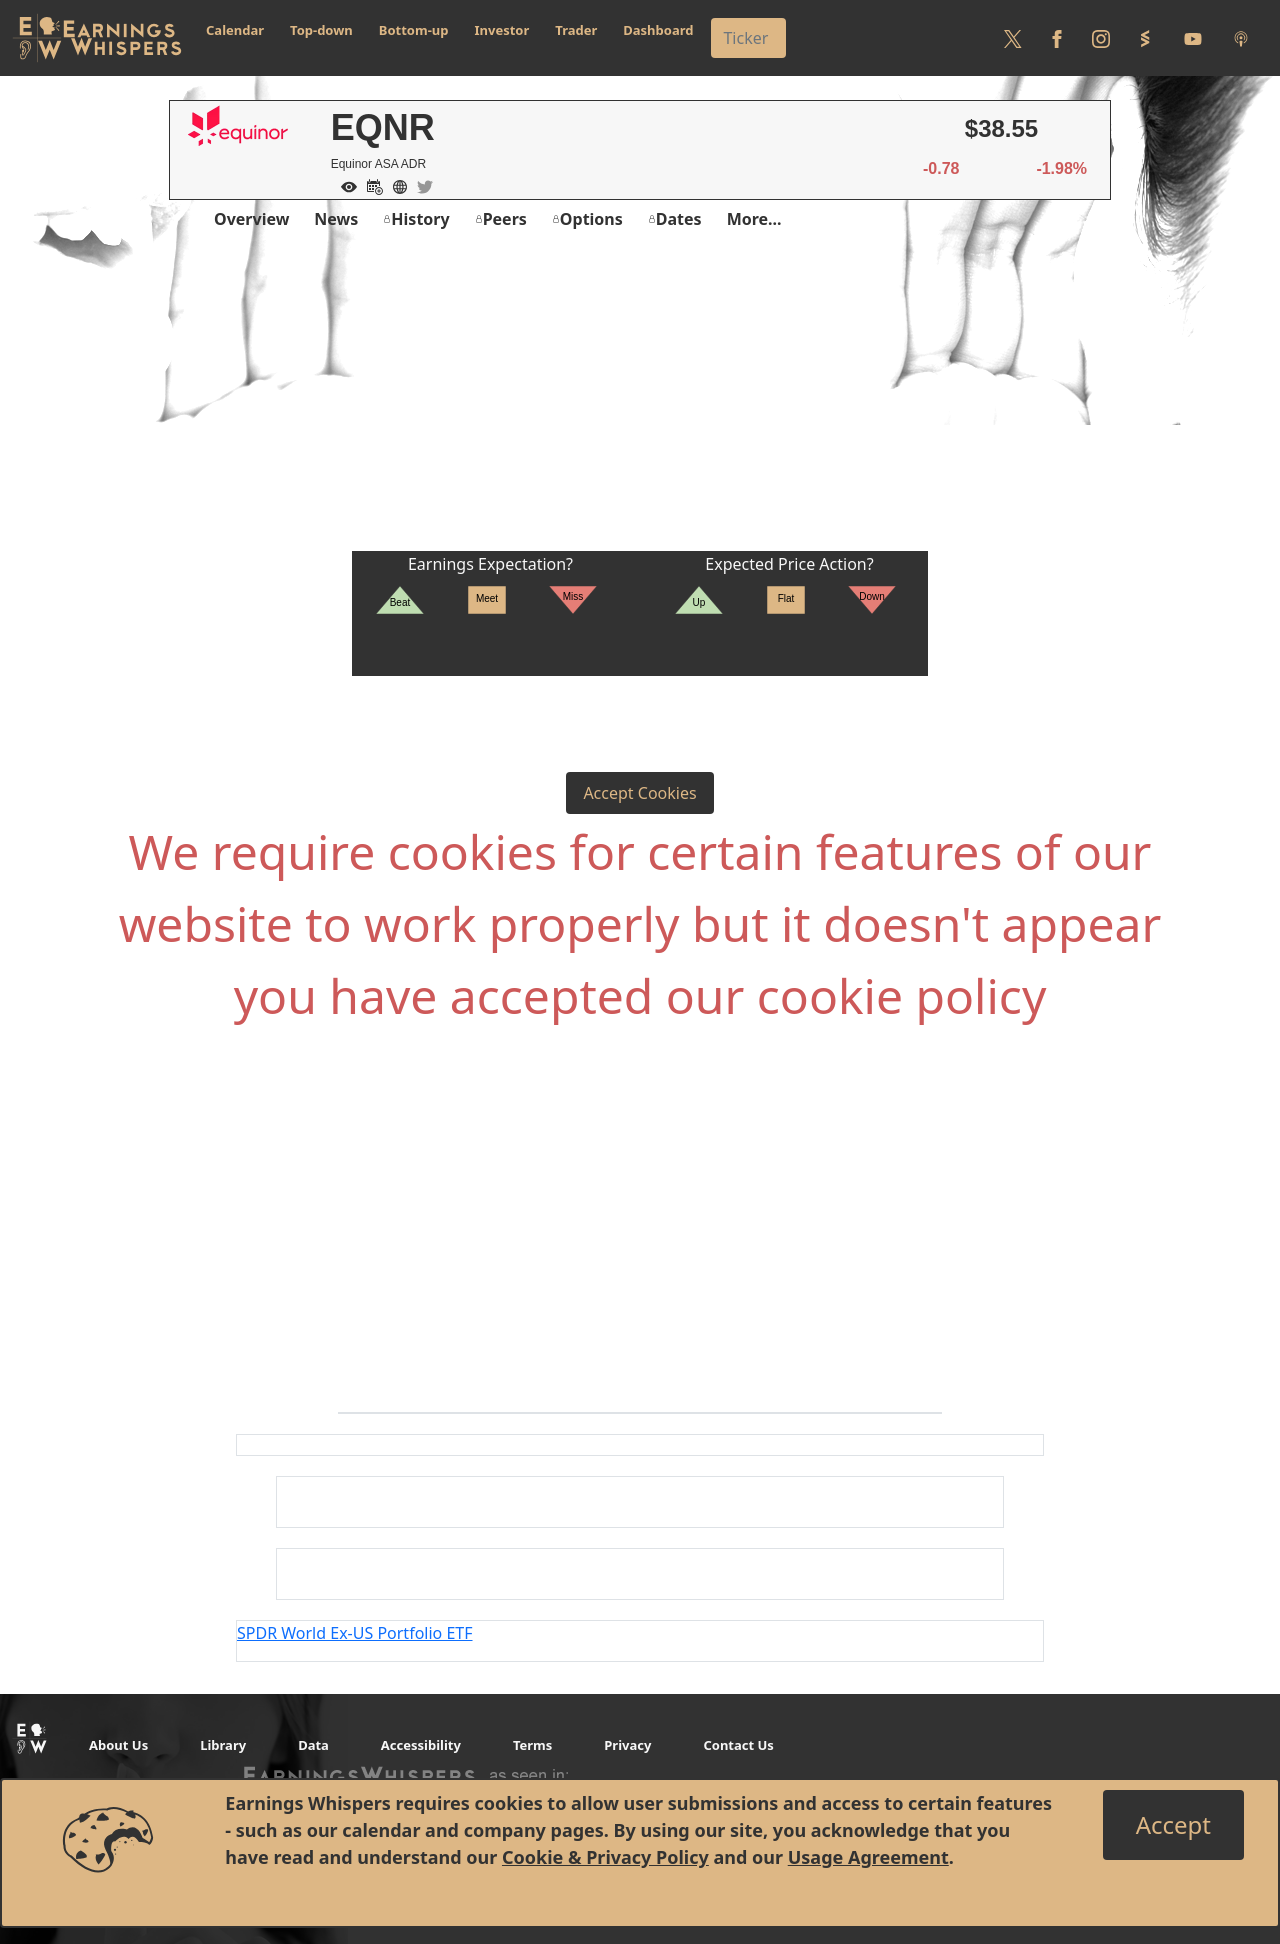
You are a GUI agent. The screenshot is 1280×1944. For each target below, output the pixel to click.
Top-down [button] (321, 30)
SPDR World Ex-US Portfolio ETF (355, 1633)
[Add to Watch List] (344, 185)
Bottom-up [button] (414, 30)
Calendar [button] (235, 30)
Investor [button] (502, 30)
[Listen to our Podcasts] (1241, 38)
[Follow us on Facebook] (1057, 38)
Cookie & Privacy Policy (605, 1857)
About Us (118, 1745)
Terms (532, 1745)
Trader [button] (576, 30)
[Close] (1173, 1825)
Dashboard (658, 30)
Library (223, 1745)
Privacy (627, 1745)
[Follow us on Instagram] (1101, 38)
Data (313, 1745)
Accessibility (421, 1745)
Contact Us (738, 1745)
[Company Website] (395, 185)
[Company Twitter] (420, 185)
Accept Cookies (639, 793)
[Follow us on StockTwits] (1145, 38)
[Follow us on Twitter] (1013, 38)
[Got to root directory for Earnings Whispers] (97, 38)
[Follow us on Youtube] (1193, 38)
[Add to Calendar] (370, 185)
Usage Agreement (868, 1857)
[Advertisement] (640, 401)
